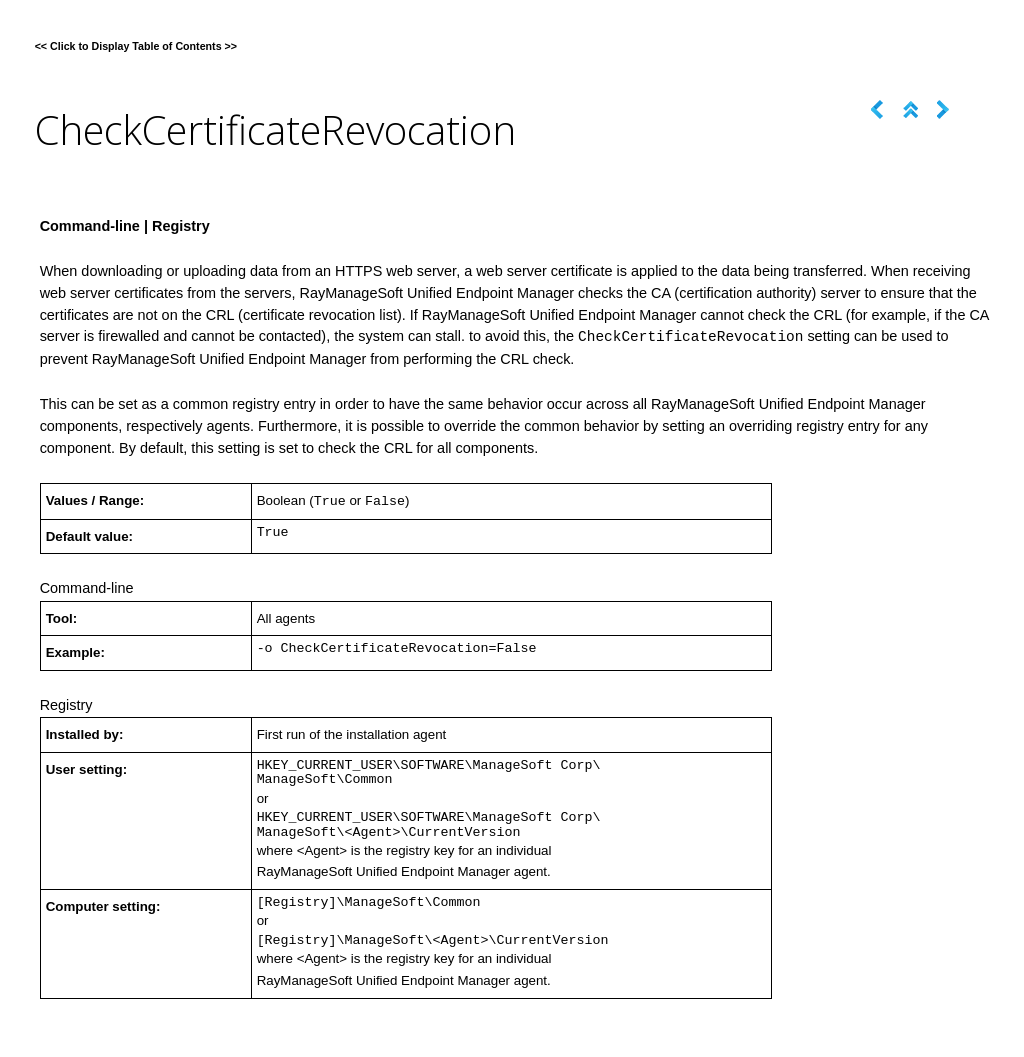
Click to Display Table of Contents (136, 46)
